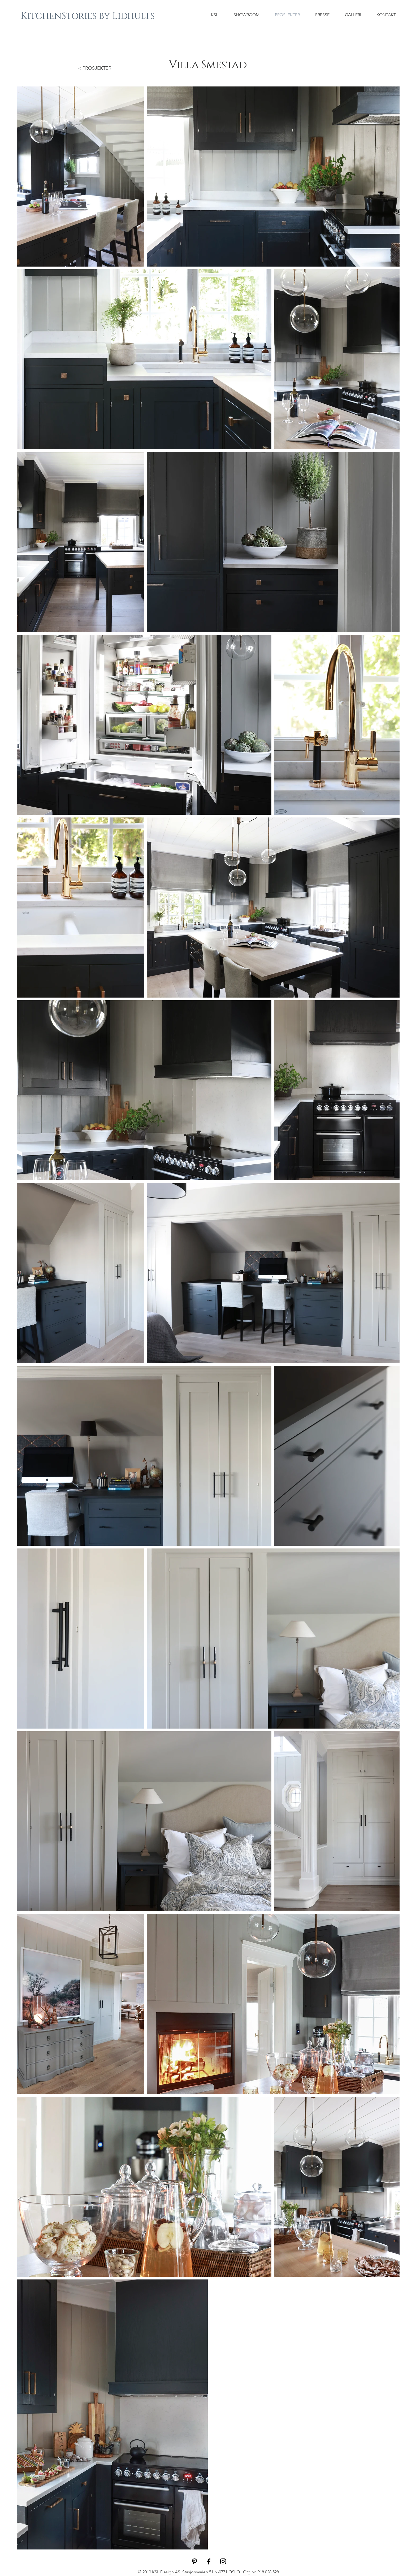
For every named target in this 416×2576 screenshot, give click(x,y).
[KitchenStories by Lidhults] (87, 16)
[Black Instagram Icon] (223, 2561)
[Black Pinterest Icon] (194, 2561)
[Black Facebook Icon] (209, 2561)
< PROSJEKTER (94, 68)
